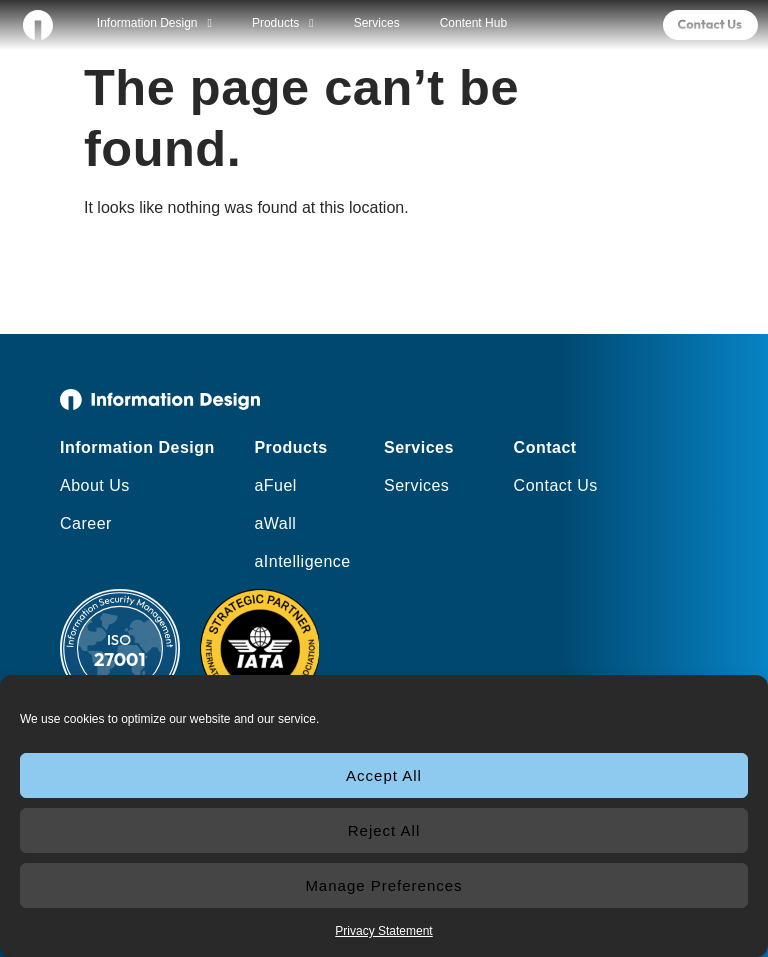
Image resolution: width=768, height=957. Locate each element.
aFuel (275, 485)
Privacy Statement (383, 931)
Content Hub (473, 23)
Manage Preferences (383, 885)
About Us (95, 485)
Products (283, 23)
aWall (275, 523)
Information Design (154, 23)
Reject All (384, 830)
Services (377, 23)
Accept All (384, 775)
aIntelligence (302, 561)
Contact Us (556, 485)
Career (86, 523)
